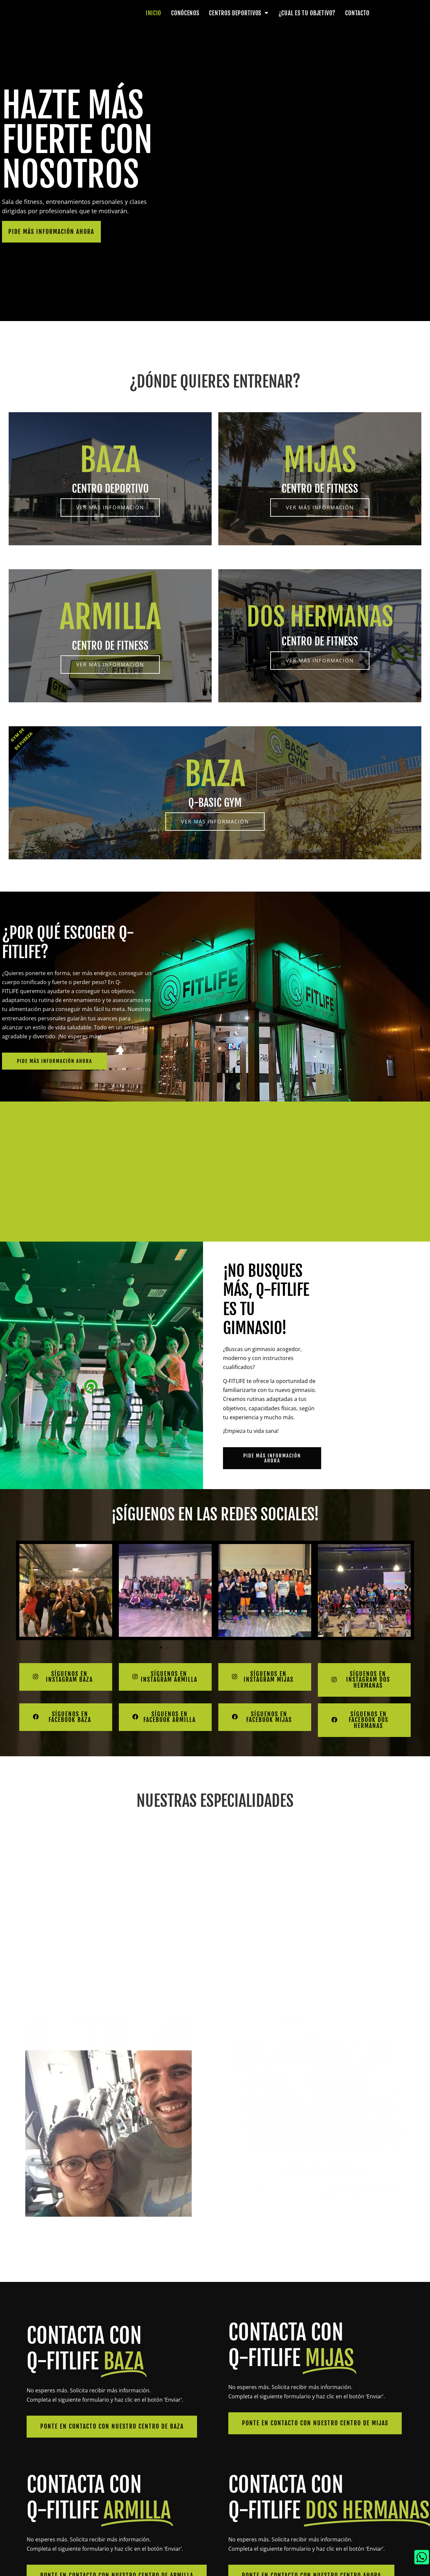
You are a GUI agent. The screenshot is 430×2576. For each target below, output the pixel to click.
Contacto (357, 13)
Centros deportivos (238, 13)
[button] (23, 1587)
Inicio (153, 13)
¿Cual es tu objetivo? (307, 13)
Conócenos (185, 13)
